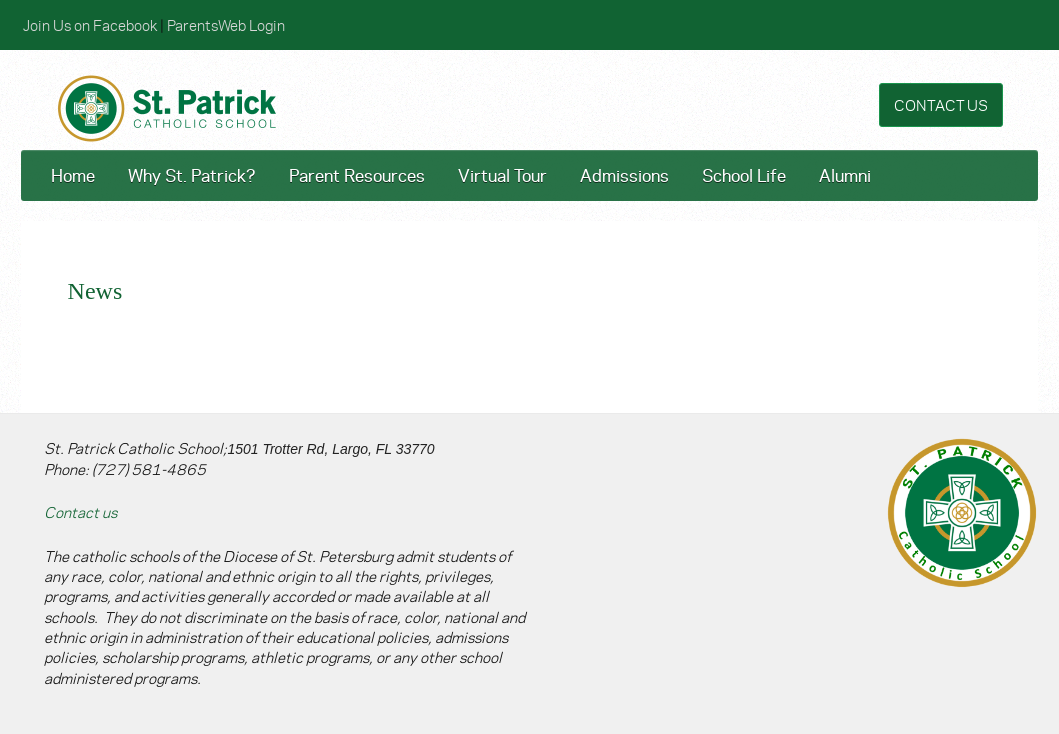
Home (73, 175)
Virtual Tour (502, 175)
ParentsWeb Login (226, 24)
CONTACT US (941, 104)
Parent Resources (357, 175)
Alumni (845, 175)
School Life (744, 175)
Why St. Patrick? (192, 175)
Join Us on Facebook (90, 24)
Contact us (80, 511)
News (95, 291)
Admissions (624, 175)
